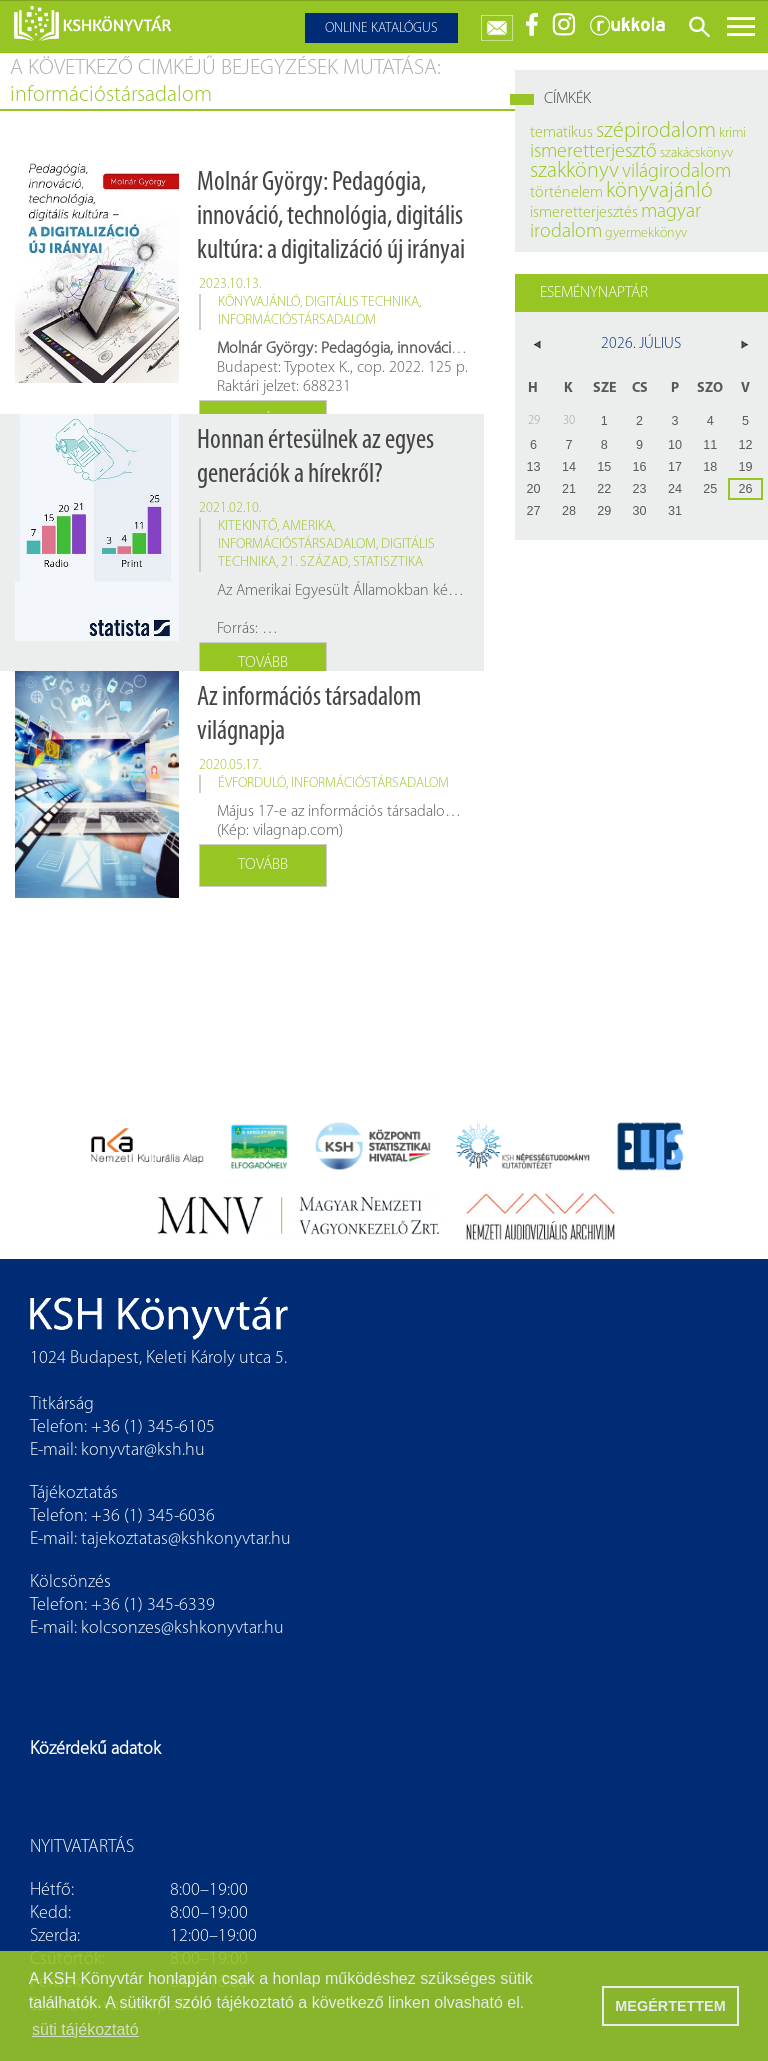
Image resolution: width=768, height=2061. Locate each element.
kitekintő (247, 526)
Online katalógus (381, 28)
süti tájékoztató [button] (85, 2029)
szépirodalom (656, 131)
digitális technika (362, 302)
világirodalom (676, 172)
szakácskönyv (696, 153)
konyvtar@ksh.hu (143, 1450)
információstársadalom (297, 320)
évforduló (252, 783)
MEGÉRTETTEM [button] (670, 2006)
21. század (314, 562)
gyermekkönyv (646, 233)
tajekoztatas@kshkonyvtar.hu (186, 1539)
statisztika (388, 562)
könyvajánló (259, 302)
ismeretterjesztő (593, 152)
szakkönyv (574, 171)
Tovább (263, 663)
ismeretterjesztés (584, 213)
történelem (566, 193)
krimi (732, 133)
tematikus (561, 133)
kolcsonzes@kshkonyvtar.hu (182, 1628)
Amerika (307, 526)
